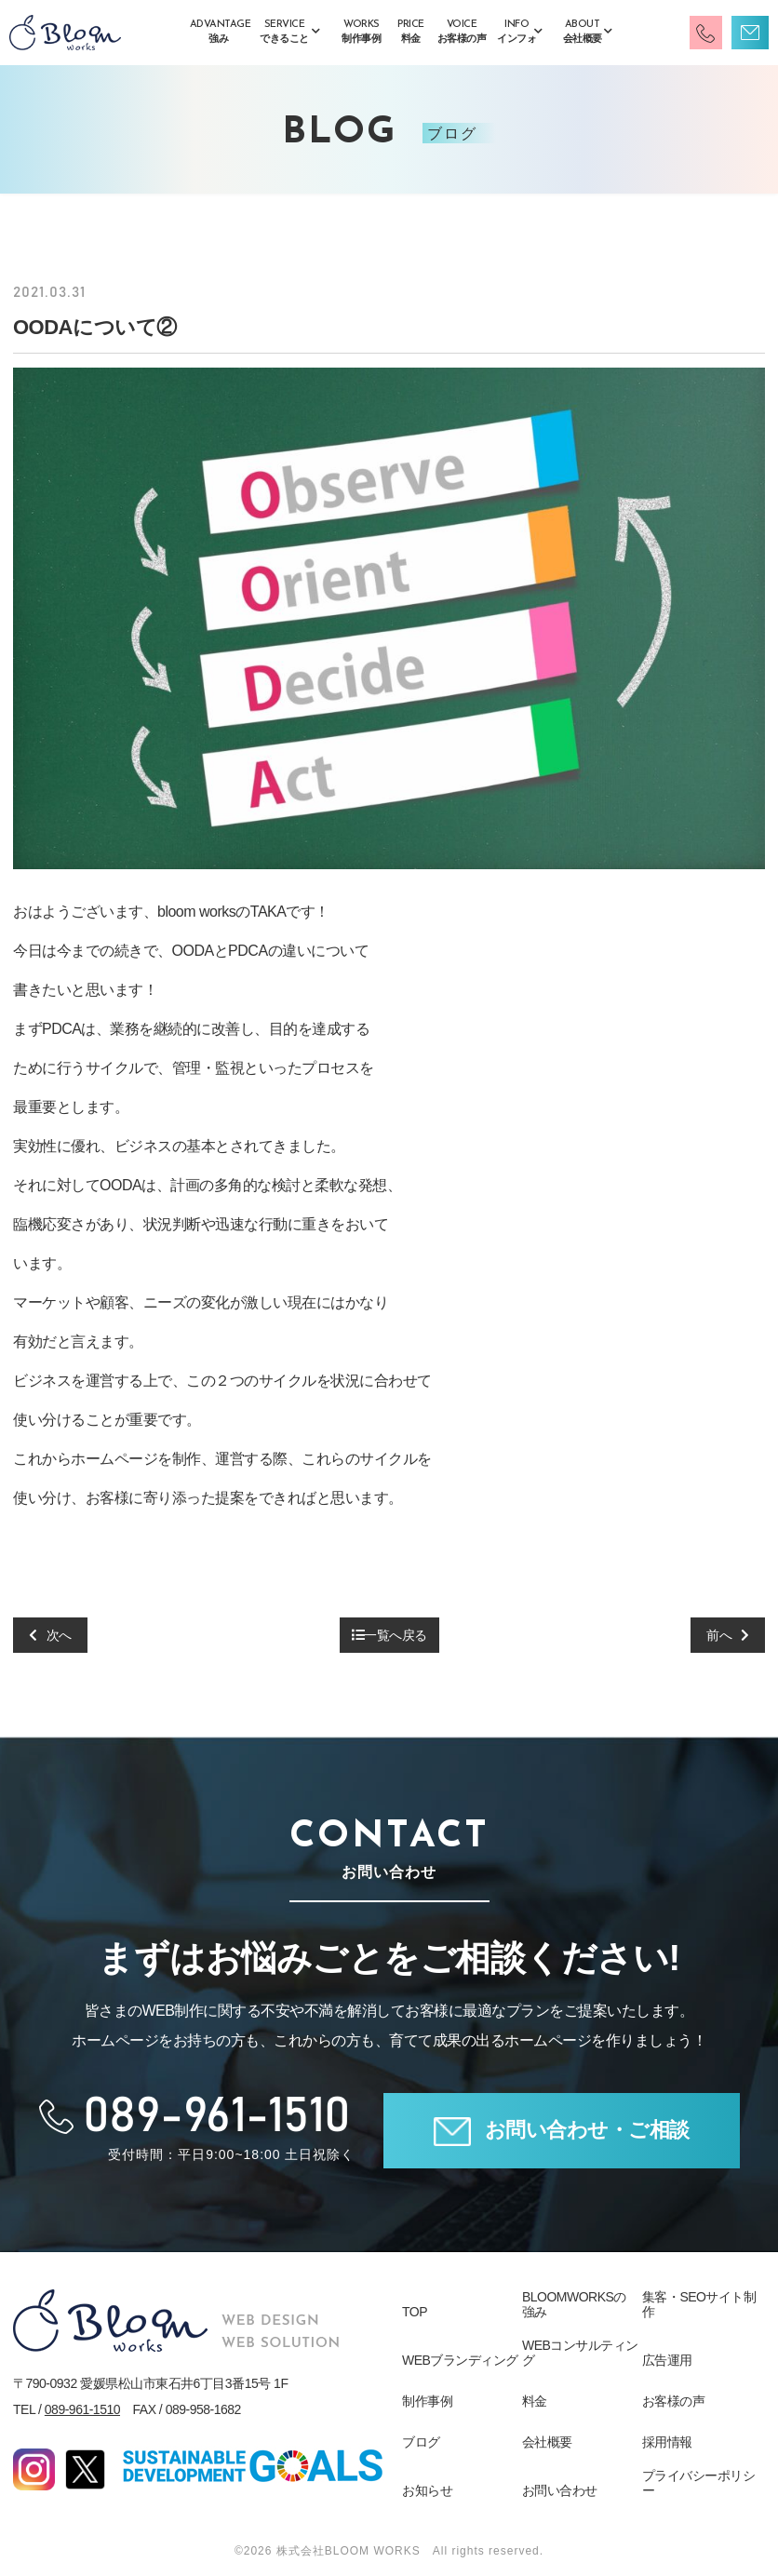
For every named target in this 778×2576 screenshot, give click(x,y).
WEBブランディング (460, 2360)
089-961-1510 (82, 2409)
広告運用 (667, 2360)
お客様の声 (673, 2401)
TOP (414, 2311)
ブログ (421, 2442)
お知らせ (427, 2490)
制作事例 (427, 2401)
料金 (534, 2401)
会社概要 (547, 2442)
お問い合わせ (559, 2490)
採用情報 (667, 2442)
